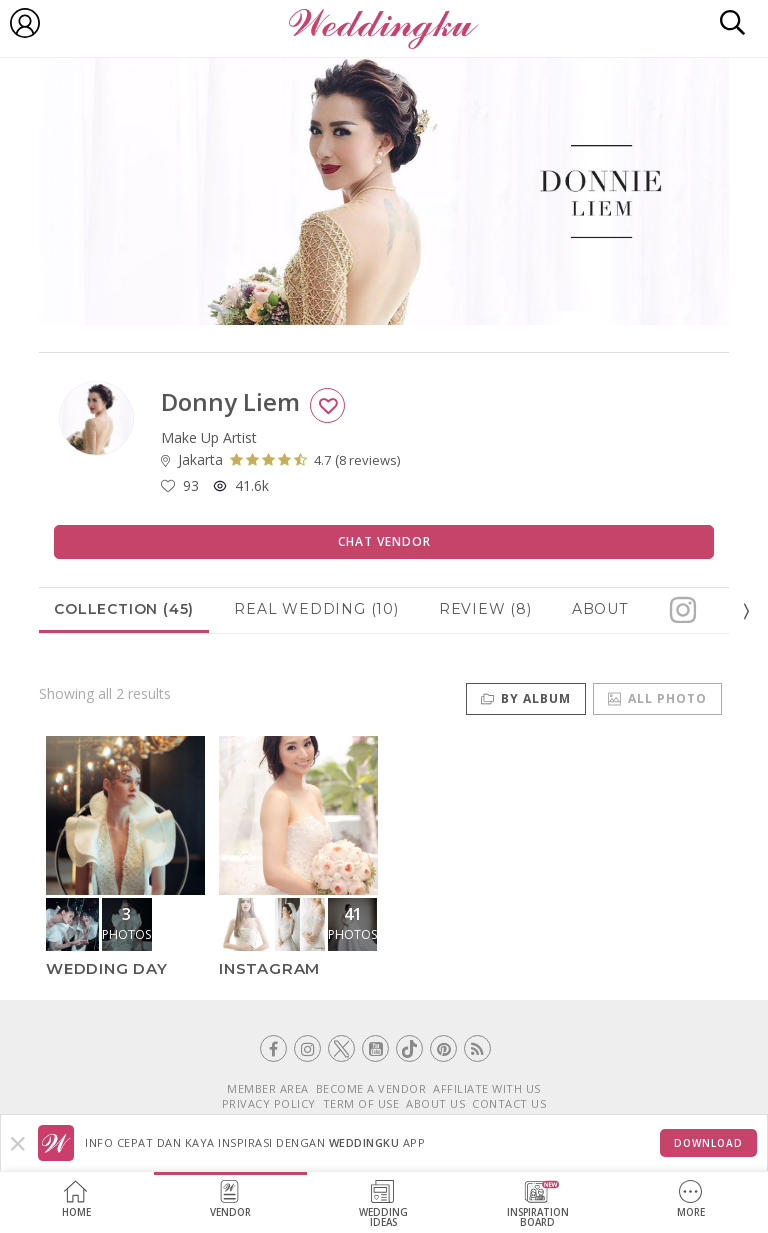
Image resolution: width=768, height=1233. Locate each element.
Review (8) (485, 609)
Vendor (230, 1199)
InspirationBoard (538, 1204)
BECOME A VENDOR (371, 1088)
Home (76, 1199)
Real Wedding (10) (316, 609)
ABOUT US (435, 1103)
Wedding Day (107, 968)
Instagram (269, 968)
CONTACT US (509, 1103)
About (600, 609)
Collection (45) (124, 609)
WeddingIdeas (383, 1204)
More (691, 1199)
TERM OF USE (361, 1103)
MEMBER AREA (268, 1088)
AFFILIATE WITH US (487, 1088)
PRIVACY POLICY (269, 1103)
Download (708, 1143)
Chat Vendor (384, 541)
